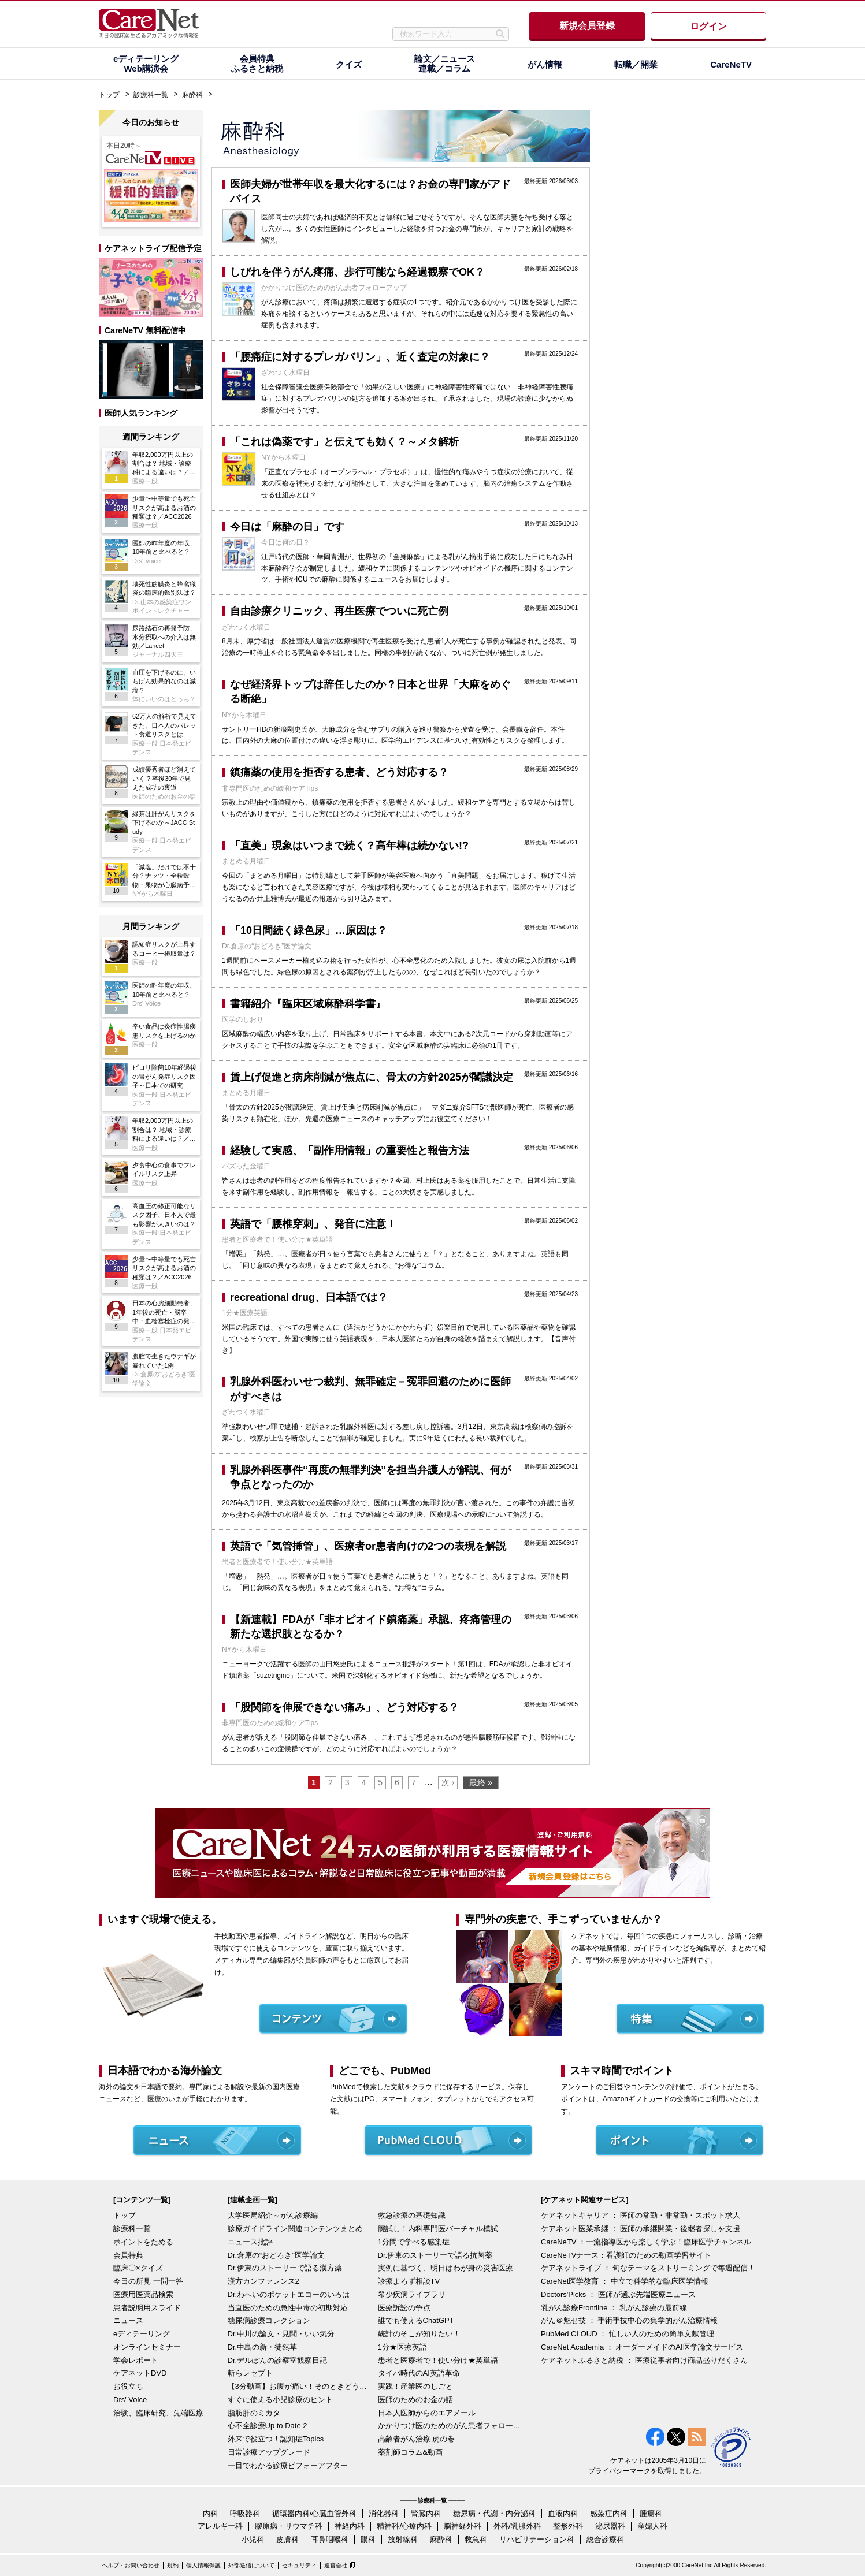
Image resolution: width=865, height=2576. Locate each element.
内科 (210, 2513)
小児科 (253, 2539)
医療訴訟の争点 (404, 2307)
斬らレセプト (250, 2373)
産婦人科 (652, 2526)
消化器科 (384, 2513)
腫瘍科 (651, 2513)
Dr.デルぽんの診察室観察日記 (278, 2360)
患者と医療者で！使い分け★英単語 (438, 2360)
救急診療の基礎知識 (412, 2215)
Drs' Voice (130, 2399)
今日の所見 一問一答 (148, 2281)
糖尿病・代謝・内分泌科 (494, 2513)
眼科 (368, 2539)
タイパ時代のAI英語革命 (419, 2373)
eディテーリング (141, 2333)
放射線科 (403, 2539)
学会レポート (135, 2360)
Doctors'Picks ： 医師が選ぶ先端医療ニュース (618, 2294)
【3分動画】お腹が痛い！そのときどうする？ (300, 2386)
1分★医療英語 (402, 2347)
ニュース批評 (250, 2242)
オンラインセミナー (147, 2347)
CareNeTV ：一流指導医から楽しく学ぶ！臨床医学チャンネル (646, 2242)
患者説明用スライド (147, 2307)
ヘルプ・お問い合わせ (130, 2565)
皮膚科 (287, 2539)
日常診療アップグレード (269, 2452)
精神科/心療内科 (404, 2526)
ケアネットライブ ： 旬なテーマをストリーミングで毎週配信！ (648, 2268)
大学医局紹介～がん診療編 (273, 2215)
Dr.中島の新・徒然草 (263, 2347)
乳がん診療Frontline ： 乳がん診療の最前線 (614, 2307)
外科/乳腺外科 (517, 2526)
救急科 (476, 2539)
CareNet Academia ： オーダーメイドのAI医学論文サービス (642, 2347)
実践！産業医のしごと (415, 2386)
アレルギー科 (220, 2526)
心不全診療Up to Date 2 (267, 2425)
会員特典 (128, 2255)
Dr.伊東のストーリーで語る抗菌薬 (435, 2255)
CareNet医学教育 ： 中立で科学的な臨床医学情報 (624, 2281)
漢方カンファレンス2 (263, 2281)
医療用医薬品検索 (143, 2294)
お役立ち (128, 2386)
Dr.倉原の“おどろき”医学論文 (276, 2255)
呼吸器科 (245, 2513)
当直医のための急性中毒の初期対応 (288, 2307)
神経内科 (350, 2526)
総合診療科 (605, 2539)
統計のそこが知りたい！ (419, 2333)
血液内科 (563, 2513)
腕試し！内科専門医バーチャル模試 (438, 2228)
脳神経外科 (462, 2526)
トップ (109, 95)
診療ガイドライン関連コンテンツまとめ (295, 2228)
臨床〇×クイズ (138, 2268)
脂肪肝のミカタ (254, 2413)
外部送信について (251, 2565)
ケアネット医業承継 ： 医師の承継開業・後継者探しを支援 (640, 2228)
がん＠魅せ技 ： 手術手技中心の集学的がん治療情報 (629, 2320)
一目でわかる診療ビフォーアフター (288, 2465)
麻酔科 (192, 95)
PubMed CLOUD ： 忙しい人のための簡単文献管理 (627, 2333)
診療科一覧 (150, 95)
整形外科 (568, 2526)
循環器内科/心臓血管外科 (314, 2513)
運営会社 (335, 2565)
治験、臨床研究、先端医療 (158, 2413)
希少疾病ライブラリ (412, 2294)
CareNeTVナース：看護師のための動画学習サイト (626, 2255)
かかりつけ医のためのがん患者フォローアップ (450, 2425)
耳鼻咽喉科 (329, 2539)
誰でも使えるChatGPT (416, 2320)
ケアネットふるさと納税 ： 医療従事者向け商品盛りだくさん (644, 2360)
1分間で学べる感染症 (414, 2242)
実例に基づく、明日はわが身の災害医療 (445, 2268)
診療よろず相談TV (409, 2281)
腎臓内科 (426, 2513)
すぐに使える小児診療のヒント (280, 2399)
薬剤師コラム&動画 (410, 2452)
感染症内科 (609, 2513)
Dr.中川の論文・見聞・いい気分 (281, 2333)
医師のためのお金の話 (415, 2399)
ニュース (128, 2320)
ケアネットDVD (139, 2373)
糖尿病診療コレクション (269, 2320)
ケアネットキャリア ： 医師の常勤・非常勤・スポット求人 (640, 2215)
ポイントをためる (143, 2242)
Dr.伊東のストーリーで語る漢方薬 (285, 2268)
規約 (173, 2565)
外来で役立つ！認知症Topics (276, 2438)
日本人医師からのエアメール (427, 2413)
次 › (448, 1782)
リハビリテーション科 (536, 2539)
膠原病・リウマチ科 (288, 2526)
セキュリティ (299, 2565)
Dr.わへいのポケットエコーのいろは (289, 2294)
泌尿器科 (610, 2526)
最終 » (480, 1782)
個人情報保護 (203, 2565)
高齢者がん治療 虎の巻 (416, 2438)
